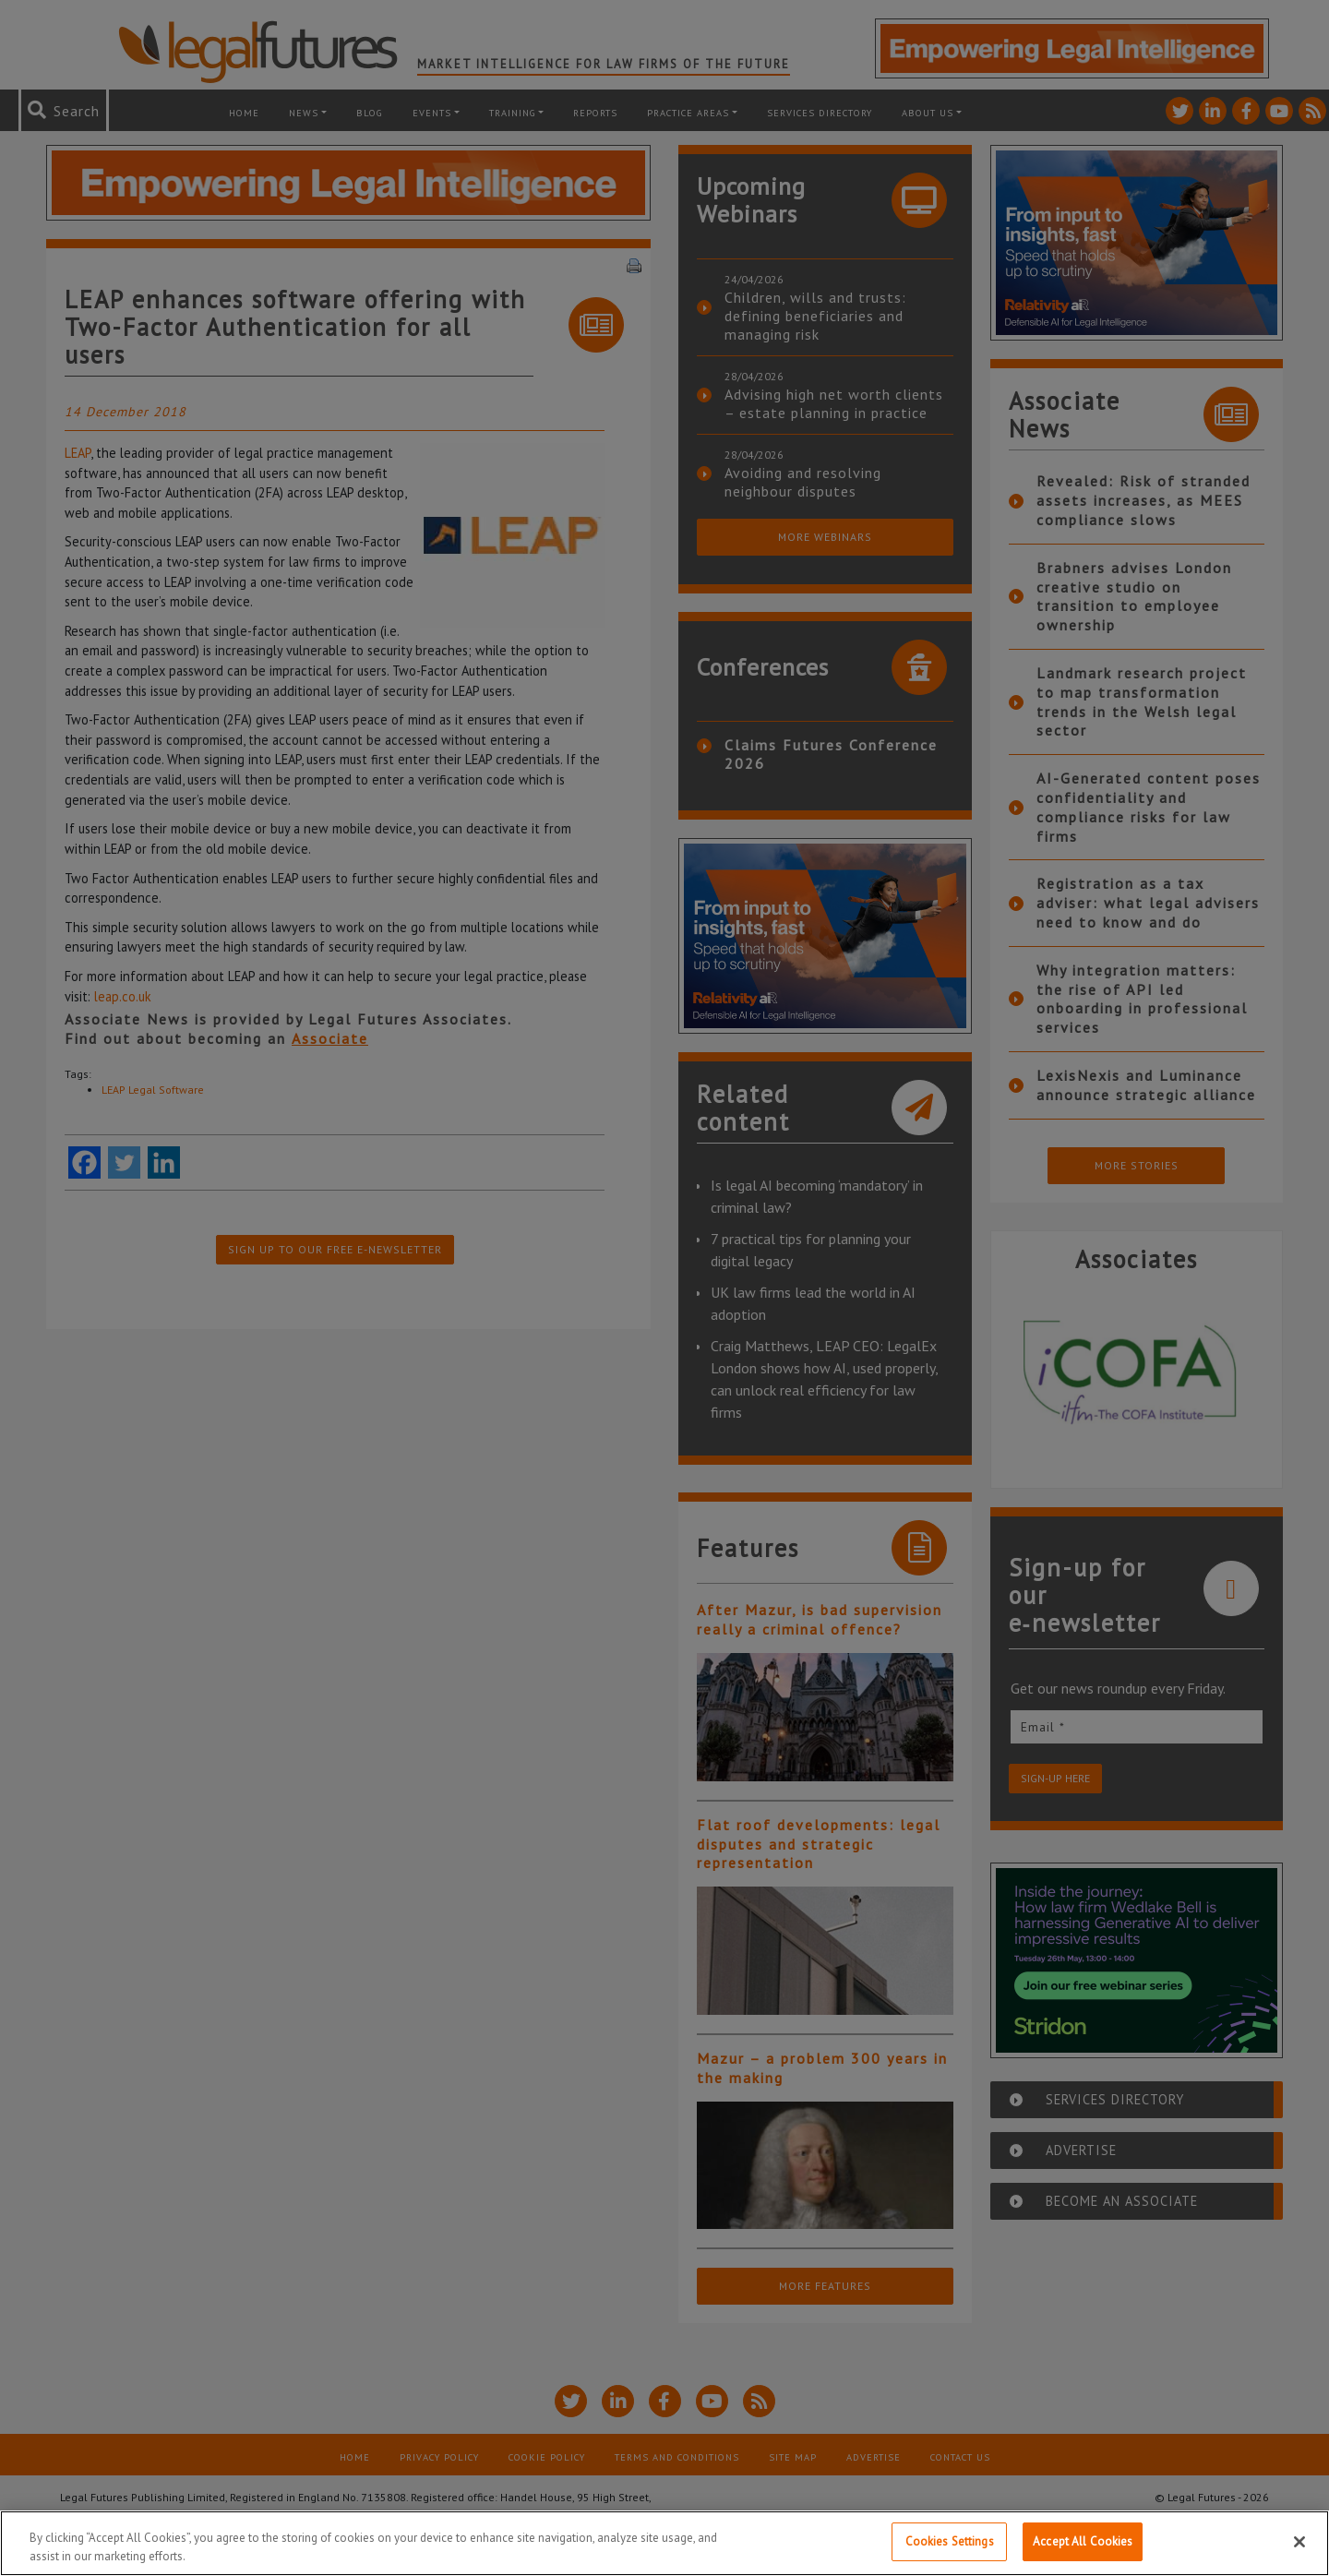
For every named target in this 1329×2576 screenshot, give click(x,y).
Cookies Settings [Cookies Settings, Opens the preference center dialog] (949, 2541)
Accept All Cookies (1082, 2541)
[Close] (1299, 2542)
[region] (664, 2543)
